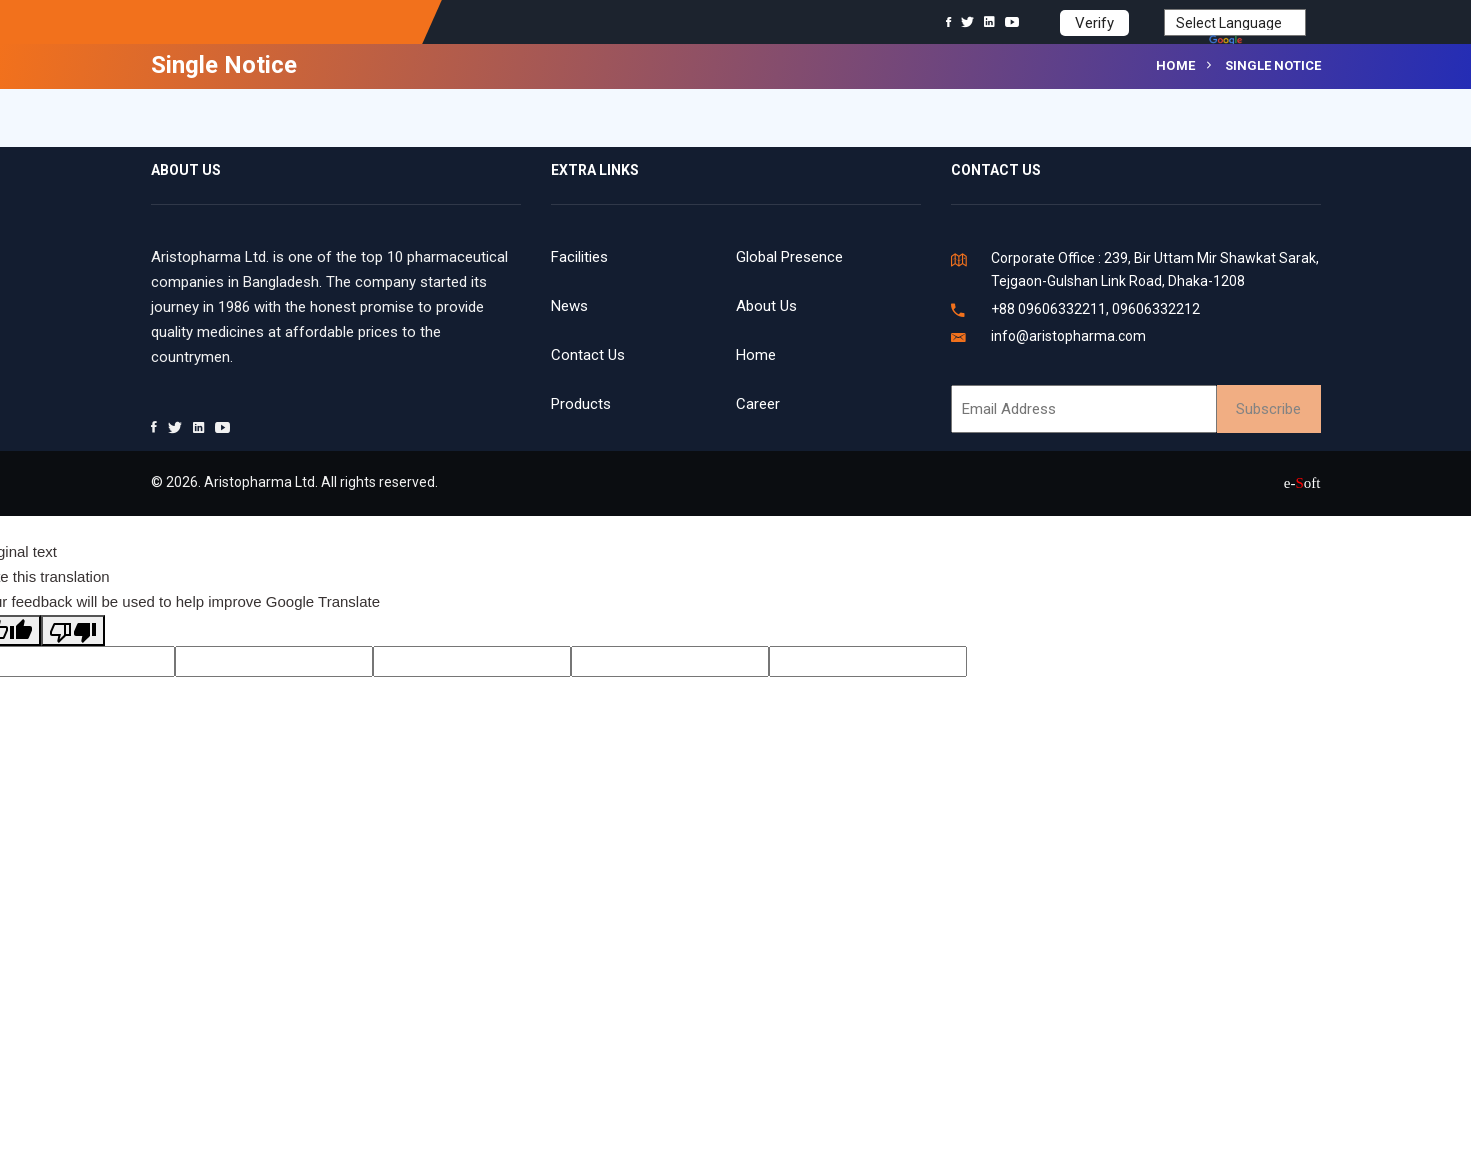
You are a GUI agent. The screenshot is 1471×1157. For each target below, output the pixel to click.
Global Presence (789, 257)
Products (581, 404)
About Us (766, 306)
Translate (1257, 42)
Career (758, 404)
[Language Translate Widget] (1235, 22)
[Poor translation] (73, 630)
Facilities (579, 257)
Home (1176, 65)
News (569, 306)
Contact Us (588, 355)
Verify (1094, 23)
